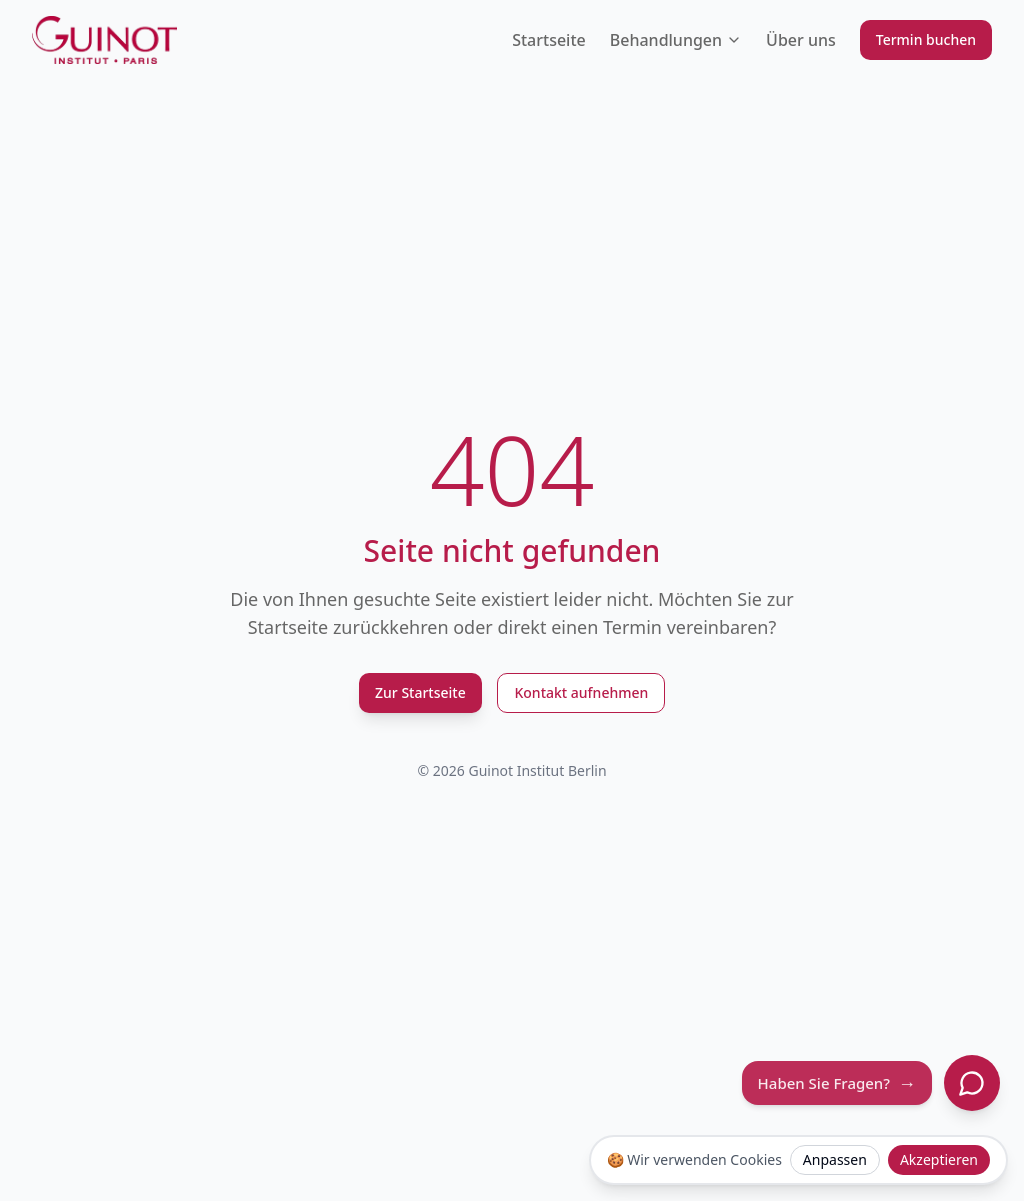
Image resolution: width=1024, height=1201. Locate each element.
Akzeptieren (939, 1159)
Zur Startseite (420, 692)
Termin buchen (926, 39)
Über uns (801, 40)
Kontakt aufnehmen (581, 692)
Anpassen (835, 1159)
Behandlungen (676, 40)
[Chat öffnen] (972, 1083)
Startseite (549, 40)
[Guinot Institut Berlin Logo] (104, 40)
